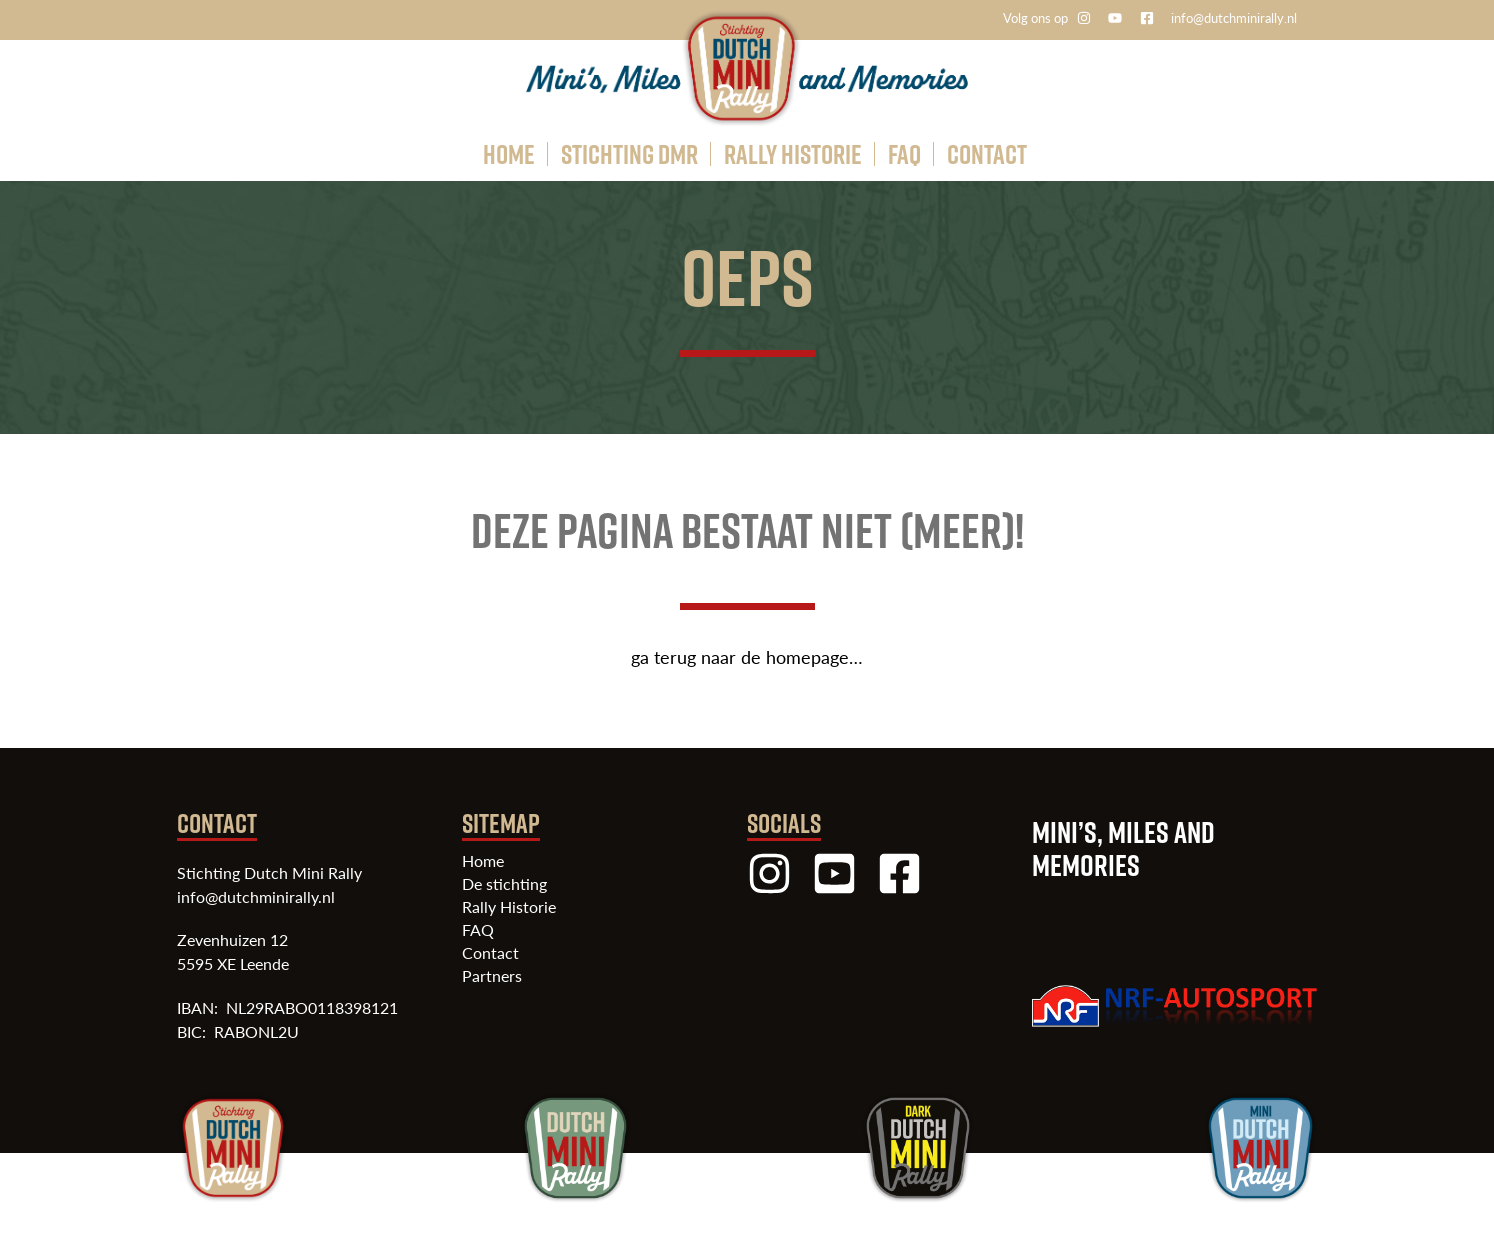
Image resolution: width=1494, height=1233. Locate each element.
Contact (490, 953)
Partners (492, 976)
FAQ (478, 930)
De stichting (504, 884)
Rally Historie (509, 907)
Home (483, 861)
